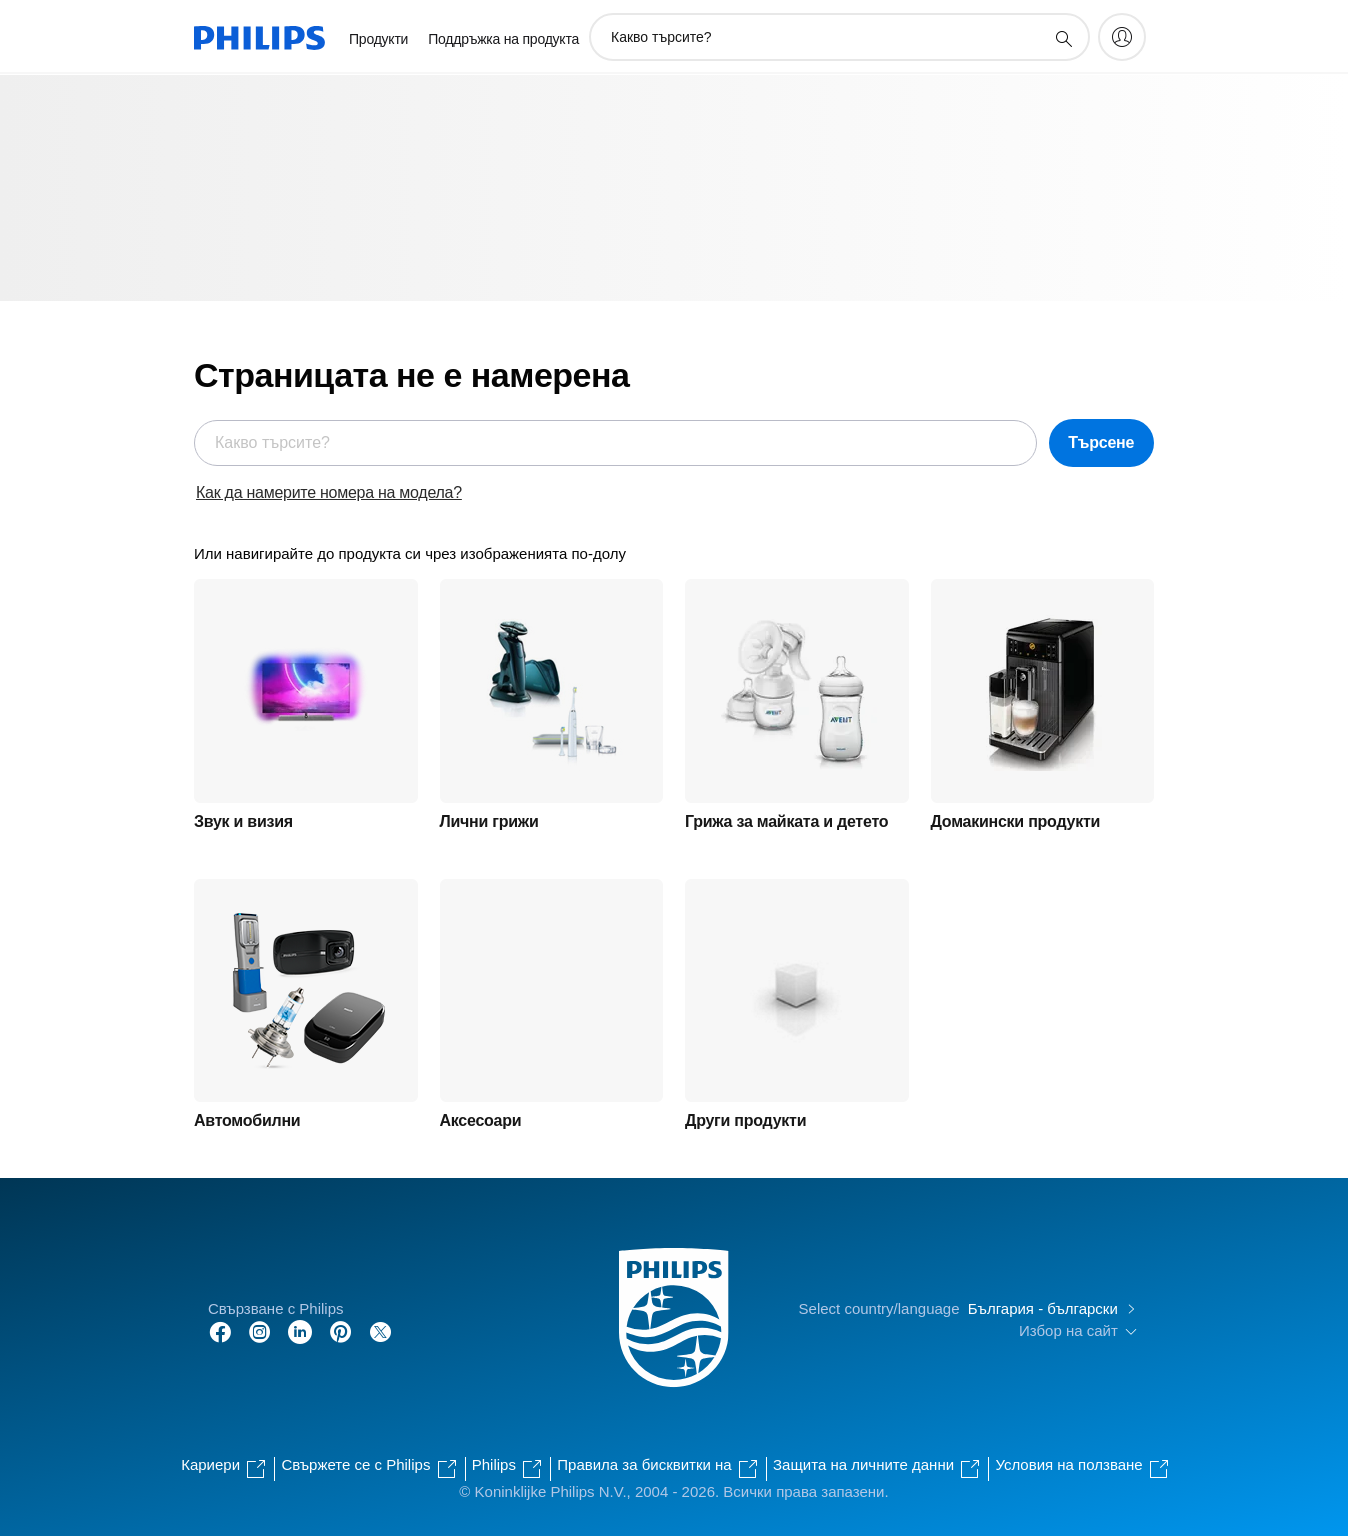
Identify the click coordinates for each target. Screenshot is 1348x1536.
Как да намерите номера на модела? (329, 492)
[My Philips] (1122, 37)
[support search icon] (1063, 38)
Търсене (1101, 442)
